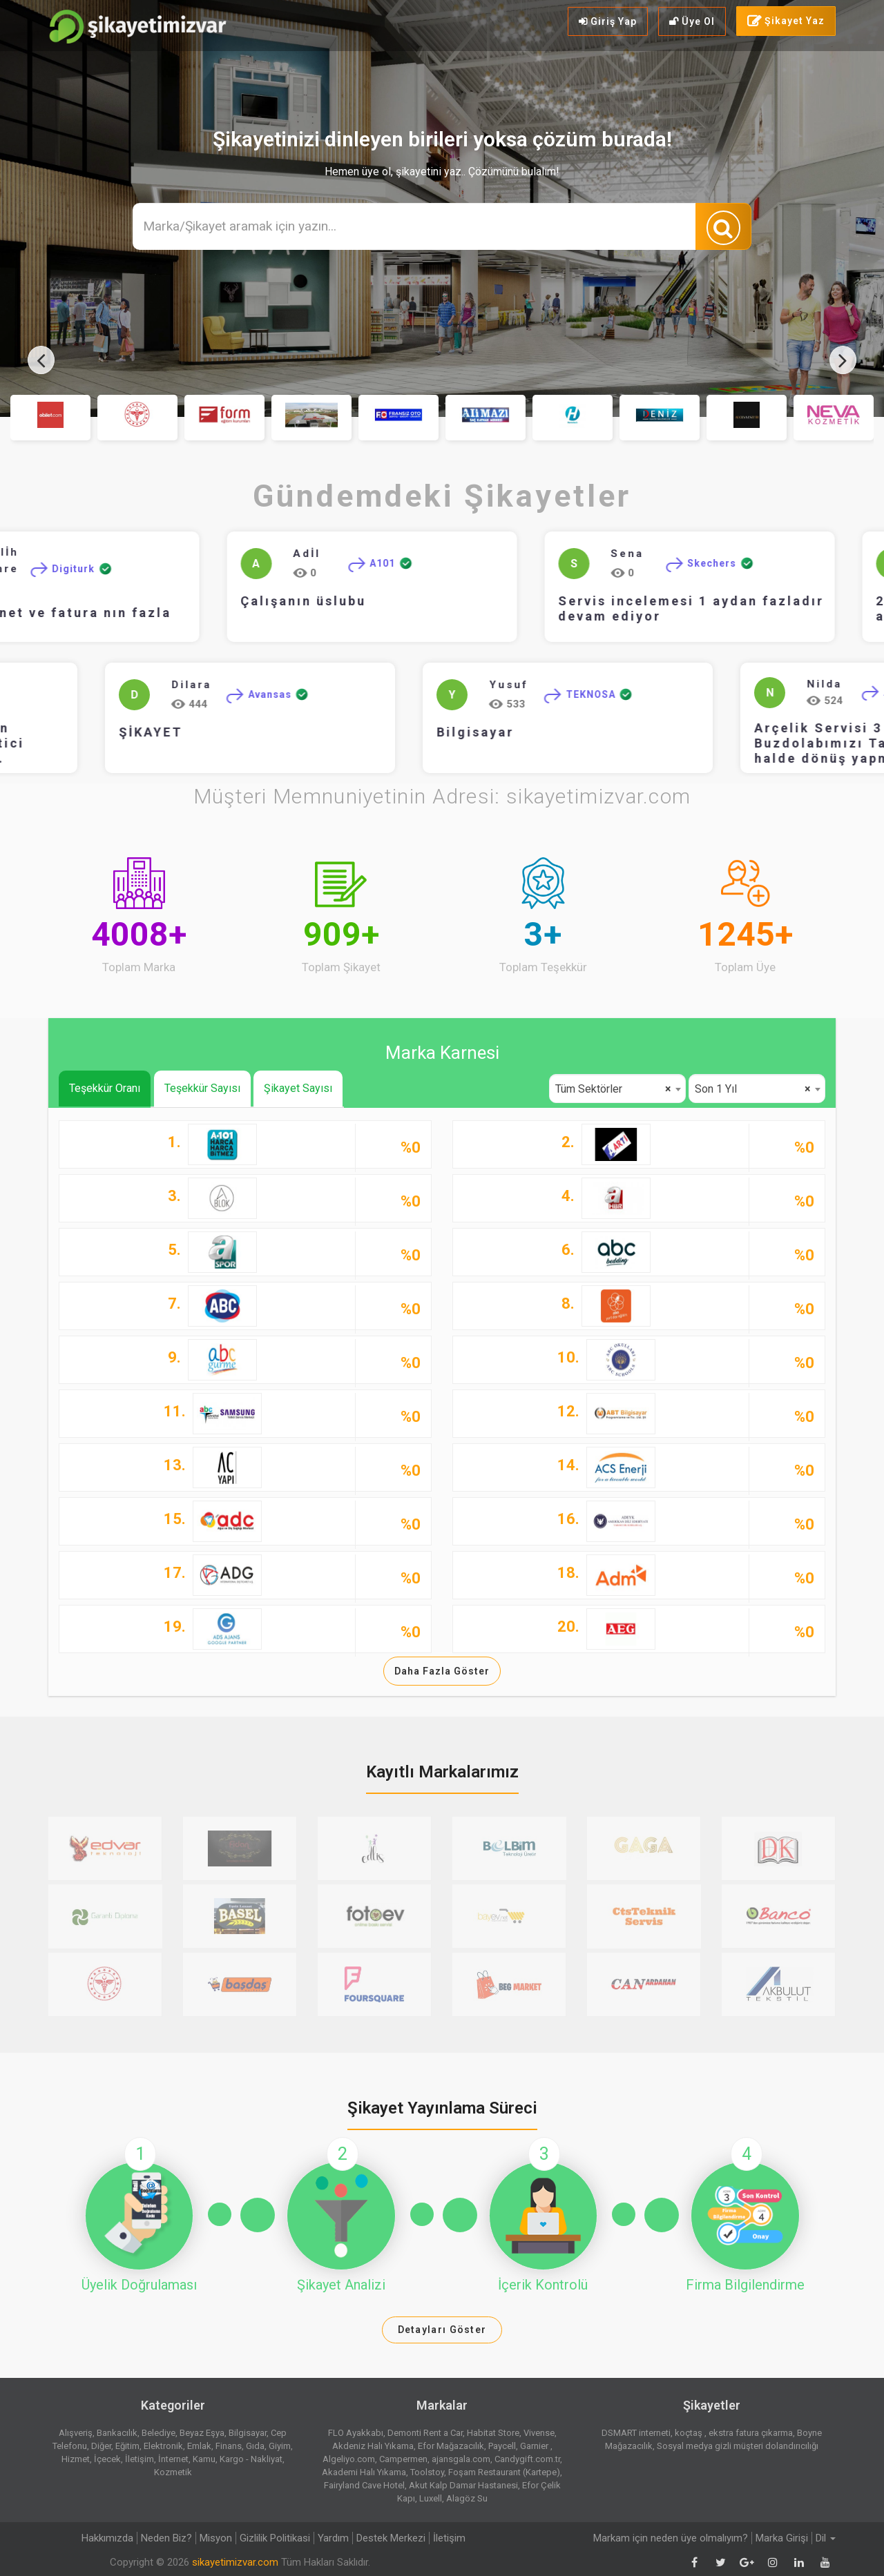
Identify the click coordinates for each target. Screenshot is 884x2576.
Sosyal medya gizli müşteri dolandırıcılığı (737, 2446)
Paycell (502, 2446)
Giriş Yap (608, 21)
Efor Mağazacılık (451, 2446)
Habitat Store (493, 2433)
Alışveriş (76, 2433)
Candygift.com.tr (527, 2459)
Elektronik (163, 2446)
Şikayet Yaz (786, 21)
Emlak (199, 2446)
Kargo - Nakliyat (251, 2459)
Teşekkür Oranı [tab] (104, 1088)
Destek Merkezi (390, 2538)
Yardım (333, 2538)
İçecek (107, 2459)
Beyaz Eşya (202, 2433)
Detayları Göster (442, 2329)
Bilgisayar (391, 732)
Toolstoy (427, 2472)
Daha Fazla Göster (442, 1671)
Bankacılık (117, 2433)
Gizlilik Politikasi (275, 2538)
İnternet (173, 2459)
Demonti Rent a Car (425, 2433)
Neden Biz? (166, 2538)
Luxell (430, 2498)
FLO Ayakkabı (355, 2433)
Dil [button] (826, 2538)
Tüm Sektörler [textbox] (613, 1089)
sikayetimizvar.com (235, 2562)
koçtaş (689, 2433)
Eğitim (127, 2446)
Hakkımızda (107, 2538)
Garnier (535, 2446)
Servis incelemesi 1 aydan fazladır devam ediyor (719, 608)
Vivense (539, 2433)
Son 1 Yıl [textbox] (753, 1089)
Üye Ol (692, 21)
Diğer (101, 2446)
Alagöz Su (467, 2498)
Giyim (280, 2446)
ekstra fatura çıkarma (751, 2433)
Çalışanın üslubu (331, 601)
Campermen (403, 2459)
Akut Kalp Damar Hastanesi (463, 2485)
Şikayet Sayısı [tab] (298, 1088)
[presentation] (41, 360)
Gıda (255, 2446)
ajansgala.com (461, 2459)
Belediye (158, 2433)
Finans (228, 2446)
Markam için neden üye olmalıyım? (670, 2538)
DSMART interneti (636, 2433)
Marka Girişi (782, 2538)
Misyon (216, 2538)
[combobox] (617, 1088)
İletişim (139, 2459)
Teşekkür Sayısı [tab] (202, 1088)
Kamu (204, 2459)
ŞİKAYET (66, 732)
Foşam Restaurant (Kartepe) (504, 2472)
